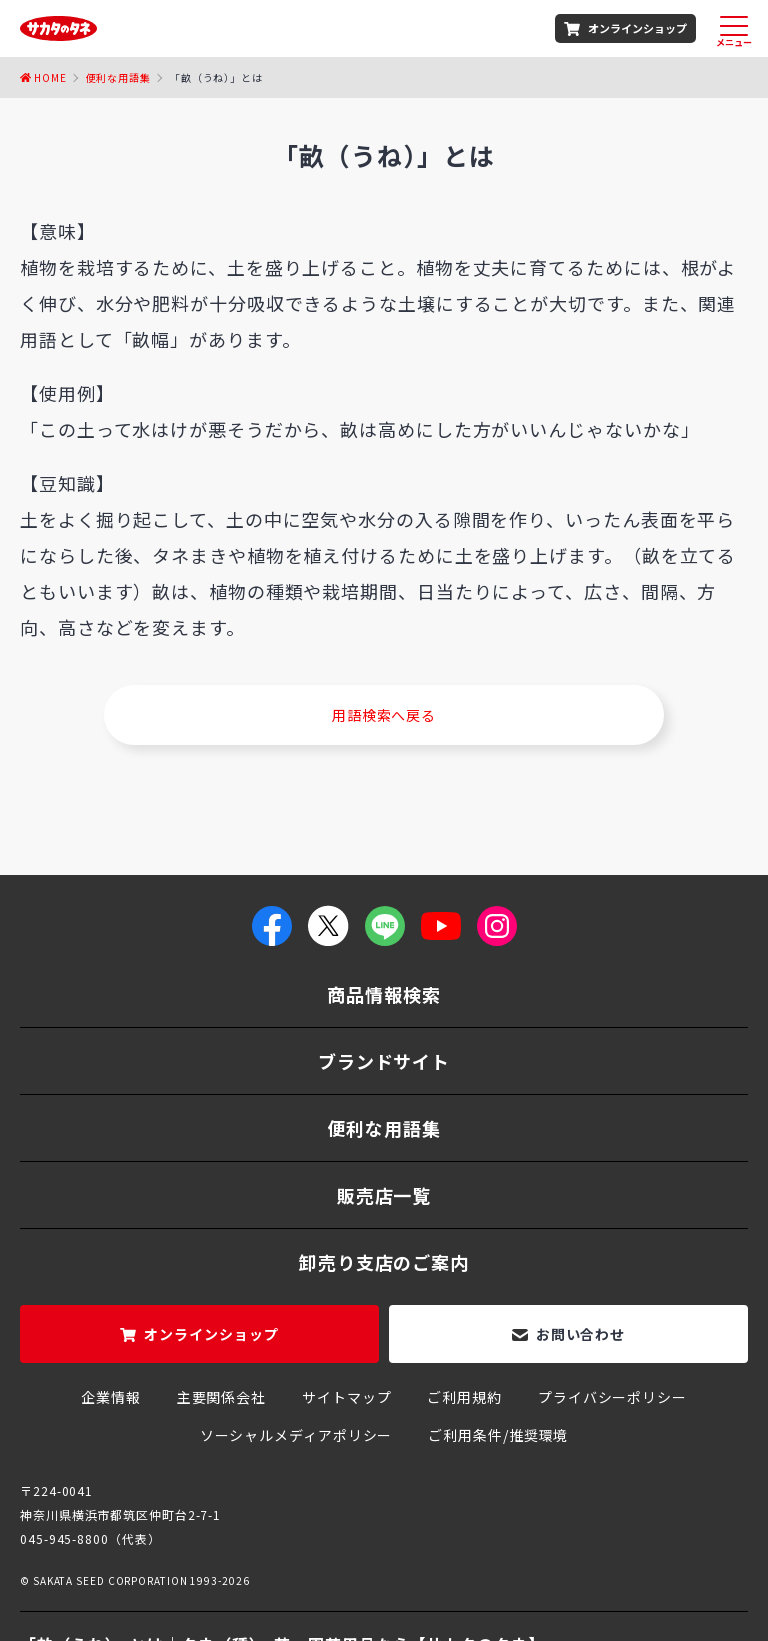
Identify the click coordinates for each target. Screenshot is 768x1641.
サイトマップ (346, 1397)
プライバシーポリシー (612, 1397)
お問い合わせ (580, 1334)
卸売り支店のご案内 (384, 1262)
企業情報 (111, 1397)
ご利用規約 (464, 1397)
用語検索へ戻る (384, 715)
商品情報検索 (383, 994)
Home (50, 77)
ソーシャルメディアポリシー (296, 1435)
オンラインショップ (637, 28)
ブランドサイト (384, 1061)
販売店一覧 (384, 1195)
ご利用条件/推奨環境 (498, 1435)
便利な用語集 (118, 77)
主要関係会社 (221, 1397)
